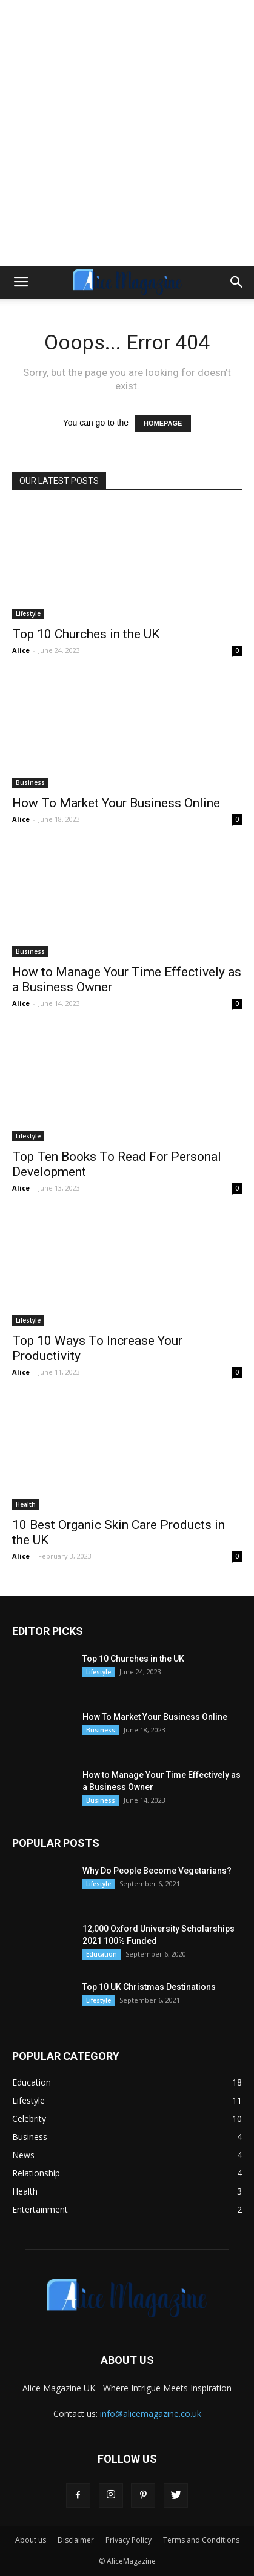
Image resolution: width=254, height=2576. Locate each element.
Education (101, 1954)
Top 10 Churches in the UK (85, 634)
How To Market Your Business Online (116, 803)
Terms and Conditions (201, 2540)
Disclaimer (76, 2540)
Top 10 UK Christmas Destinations (149, 1987)
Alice (21, 650)
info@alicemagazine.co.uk (150, 2413)
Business (30, 782)
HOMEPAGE (163, 423)
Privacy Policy (128, 2540)
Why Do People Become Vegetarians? (157, 1870)
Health (26, 1504)
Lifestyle (28, 613)
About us (30, 2540)
